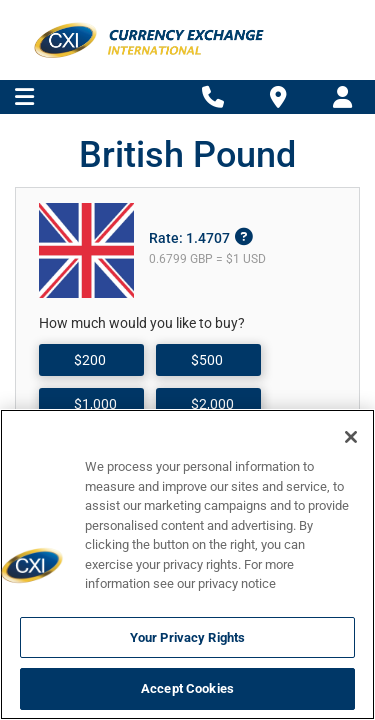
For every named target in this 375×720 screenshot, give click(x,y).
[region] (187, 564)
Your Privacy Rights (187, 637)
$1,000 (95, 404)
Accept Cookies (187, 688)
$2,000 (212, 404)
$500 (207, 360)
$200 (90, 360)
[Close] (351, 437)
